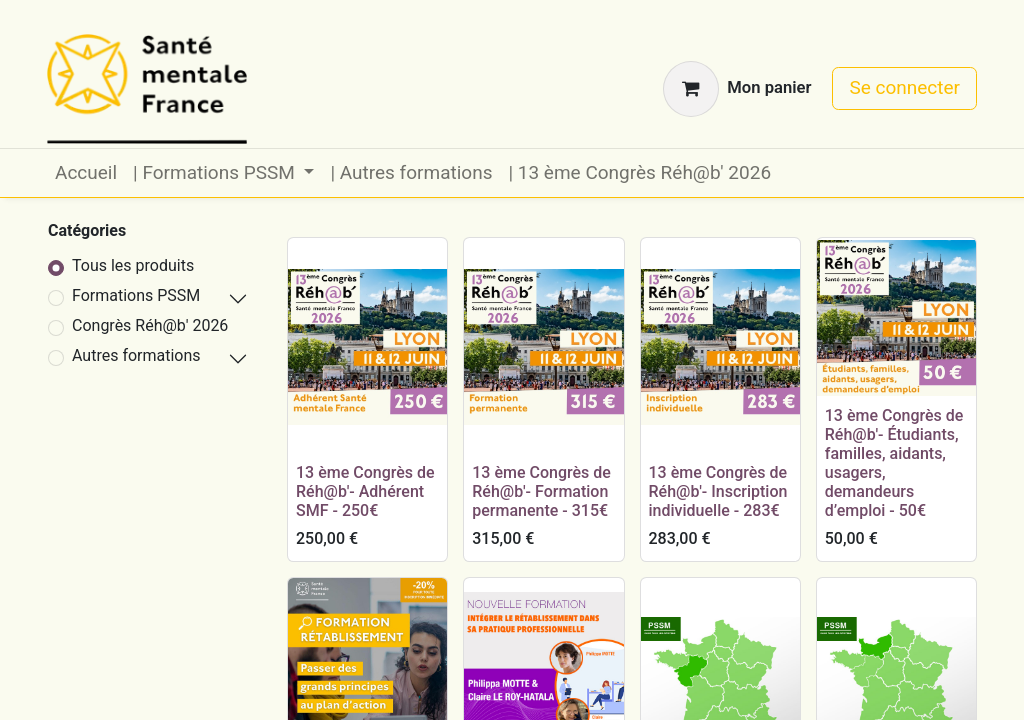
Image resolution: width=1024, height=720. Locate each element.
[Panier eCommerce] (737, 89)
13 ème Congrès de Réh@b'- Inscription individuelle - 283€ (718, 491)
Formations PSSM (136, 295)
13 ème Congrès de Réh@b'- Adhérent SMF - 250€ (365, 491)
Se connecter (904, 87)
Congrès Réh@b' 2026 (150, 325)
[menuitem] (86, 173)
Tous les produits (133, 265)
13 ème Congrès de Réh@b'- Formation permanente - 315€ (541, 491)
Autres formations (136, 355)
